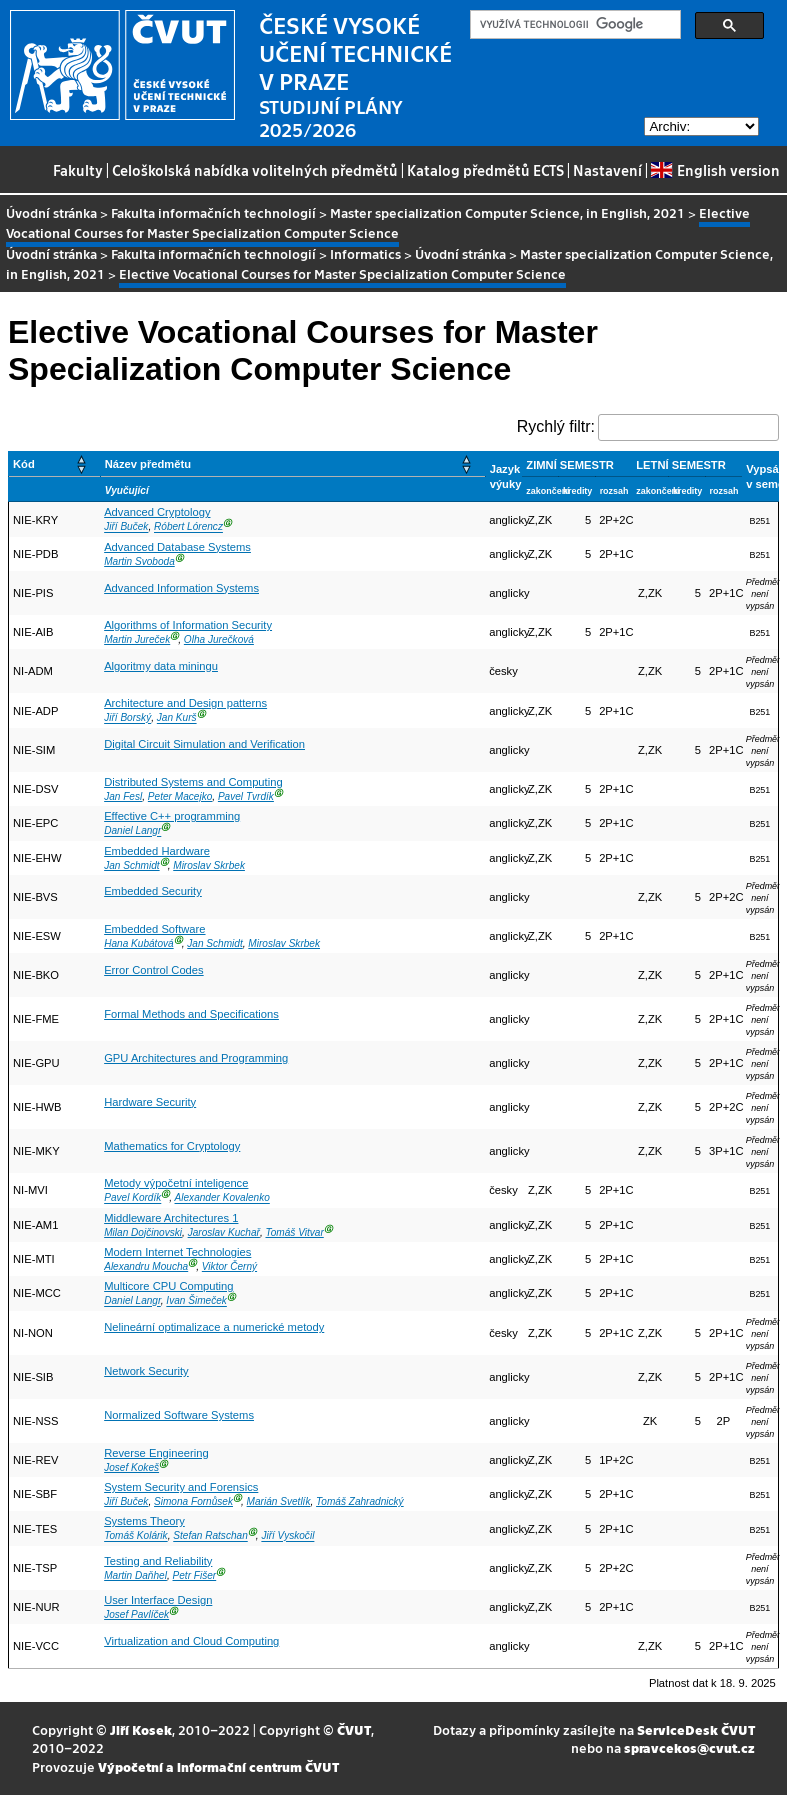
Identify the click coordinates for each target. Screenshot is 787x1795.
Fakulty (78, 170)
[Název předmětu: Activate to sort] (292, 464)
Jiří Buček (126, 527)
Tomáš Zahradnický (360, 1501)
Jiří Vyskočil (287, 1536)
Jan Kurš (177, 718)
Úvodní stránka (51, 212)
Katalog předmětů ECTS (485, 170)
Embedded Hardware (157, 851)
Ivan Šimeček (196, 1301)
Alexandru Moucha (146, 1266)
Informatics (365, 253)
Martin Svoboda (139, 561)
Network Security (146, 1371)
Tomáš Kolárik (135, 1536)
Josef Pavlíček (136, 1614)
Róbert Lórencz (188, 527)
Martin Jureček (137, 639)
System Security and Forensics (181, 1487)
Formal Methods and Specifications (191, 1014)
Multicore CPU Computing (168, 1286)
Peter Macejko (180, 796)
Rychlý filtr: (556, 426)
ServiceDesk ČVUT (696, 1729)
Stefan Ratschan (210, 1536)
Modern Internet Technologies (177, 1252)
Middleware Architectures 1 (171, 1218)
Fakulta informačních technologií (213, 212)
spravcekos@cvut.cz (689, 1747)
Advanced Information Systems (181, 588)
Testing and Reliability (158, 1561)
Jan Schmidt (131, 865)
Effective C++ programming (172, 816)
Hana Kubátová (138, 943)
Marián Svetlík (279, 1501)
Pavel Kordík (132, 1198)
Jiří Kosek (141, 1729)
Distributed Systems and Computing (193, 782)
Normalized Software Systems (179, 1415)
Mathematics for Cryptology (172, 1146)
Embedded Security (153, 891)
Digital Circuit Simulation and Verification (204, 744)
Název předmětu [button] (148, 464)
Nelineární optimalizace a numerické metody (214, 1327)
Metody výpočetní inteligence (176, 1183)
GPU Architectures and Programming (196, 1058)
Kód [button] (24, 464)
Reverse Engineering (156, 1453)
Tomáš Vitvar (295, 1232)
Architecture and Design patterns (185, 703)
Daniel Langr (132, 831)
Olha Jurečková (219, 639)
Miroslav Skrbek (209, 865)
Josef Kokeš (131, 1467)
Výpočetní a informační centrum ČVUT (218, 1766)
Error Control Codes (153, 970)
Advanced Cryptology (157, 512)
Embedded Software (154, 929)
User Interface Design (158, 1600)
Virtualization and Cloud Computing (191, 1641)
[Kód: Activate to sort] (55, 464)
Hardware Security (150, 1102)
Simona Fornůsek (193, 1501)
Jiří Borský (127, 718)
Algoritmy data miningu (161, 666)
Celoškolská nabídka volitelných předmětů (255, 170)
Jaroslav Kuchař (224, 1232)
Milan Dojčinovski (143, 1232)
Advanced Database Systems (177, 547)
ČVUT (354, 1729)
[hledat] (573, 25)
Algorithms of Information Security (188, 625)
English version (715, 170)
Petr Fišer (195, 1575)
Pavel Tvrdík (246, 796)
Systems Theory (144, 1521)
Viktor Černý (229, 1266)
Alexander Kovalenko (222, 1198)
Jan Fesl (123, 796)
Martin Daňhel (135, 1575)
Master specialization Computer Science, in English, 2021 (507, 212)
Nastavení (607, 170)
